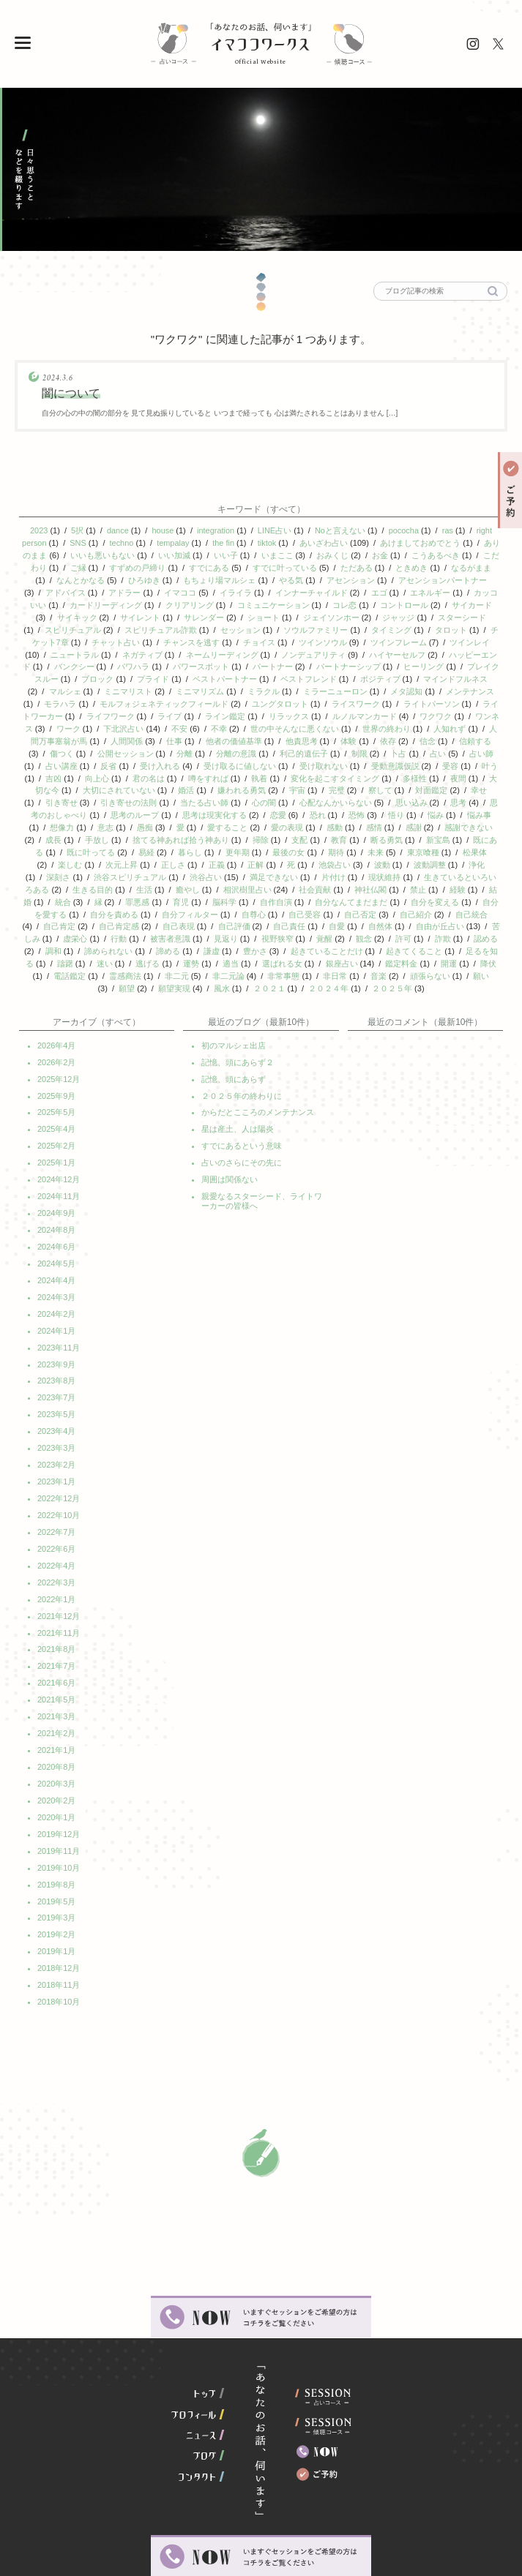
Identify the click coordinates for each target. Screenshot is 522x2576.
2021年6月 (56, 1631)
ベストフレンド (308, 670)
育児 (181, 881)
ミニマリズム (200, 682)
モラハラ (60, 694)
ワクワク (436, 706)
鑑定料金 (401, 940)
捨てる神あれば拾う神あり (181, 823)
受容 (450, 752)
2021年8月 (56, 1599)
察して (380, 776)
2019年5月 (56, 1840)
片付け (333, 858)
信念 (428, 729)
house (163, 530)
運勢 (191, 940)
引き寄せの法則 (128, 788)
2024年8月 (56, 1197)
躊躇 (65, 940)
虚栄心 (75, 916)
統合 (63, 881)
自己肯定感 (119, 905)
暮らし (190, 834)
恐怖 (356, 799)
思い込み (411, 788)
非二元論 (228, 951)
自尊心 (254, 893)
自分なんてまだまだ (351, 881)
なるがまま (475, 565)
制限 (359, 741)
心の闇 (264, 788)
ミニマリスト (128, 682)
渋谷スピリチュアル (130, 858)
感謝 (414, 811)
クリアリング (189, 600)
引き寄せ (61, 788)
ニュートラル (75, 647)
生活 (144, 869)
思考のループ (135, 799)
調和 (53, 928)
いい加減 (182, 553)
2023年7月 (56, 1357)
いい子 (234, 553)
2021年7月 (56, 1615)
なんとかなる (80, 577)
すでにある (213, 565)
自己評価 (234, 905)
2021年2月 (56, 1679)
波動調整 (430, 846)
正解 (255, 846)
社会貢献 (315, 869)
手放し (97, 823)
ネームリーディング (222, 647)
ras (447, 530)
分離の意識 (236, 741)
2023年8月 (56, 1341)
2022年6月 (56, 1502)
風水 (222, 963)
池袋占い (334, 846)
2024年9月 (56, 1180)
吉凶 (53, 764)
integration (215, 530)
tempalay (177, 542)
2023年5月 (56, 1374)
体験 (348, 729)
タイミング (391, 624)
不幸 (219, 717)
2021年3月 (56, 1663)
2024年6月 (56, 1213)
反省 (108, 752)
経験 (458, 869)
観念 (364, 916)
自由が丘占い (440, 905)
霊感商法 (125, 951)
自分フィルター (190, 893)
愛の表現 (287, 811)
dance (117, 530)
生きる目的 (92, 869)
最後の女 (288, 834)
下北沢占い (123, 717)
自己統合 (471, 893)
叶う (490, 752)
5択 (76, 530)
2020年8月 (56, 1712)
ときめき (416, 565)
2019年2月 (56, 1873)
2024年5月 (56, 1229)
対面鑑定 (431, 776)
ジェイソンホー (331, 612)
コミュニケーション (273, 600)
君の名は (149, 764)
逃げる (147, 940)
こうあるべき (444, 553)
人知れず (449, 717)
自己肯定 (59, 905)
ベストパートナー (225, 670)
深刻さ (58, 858)
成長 (53, 823)
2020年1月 (56, 1760)
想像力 (62, 811)
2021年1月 (56, 1695)
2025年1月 (56, 1132)
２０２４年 (328, 963)
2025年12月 (59, 1052)
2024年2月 (56, 1277)
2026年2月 (56, 1036)
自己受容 (304, 893)
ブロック (97, 670)
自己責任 (289, 905)
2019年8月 (56, 1824)
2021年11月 (59, 1583)
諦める (168, 928)
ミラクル (263, 682)
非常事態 (283, 951)
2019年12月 (59, 1776)
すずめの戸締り (141, 565)
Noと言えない (340, 530)
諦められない (108, 928)
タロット (451, 624)
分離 (184, 741)
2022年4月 (56, 1518)
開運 (449, 940)
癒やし (188, 869)
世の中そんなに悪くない (294, 717)
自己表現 (179, 905)
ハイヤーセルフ (397, 647)
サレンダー (204, 612)
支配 (299, 823)
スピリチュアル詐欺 (160, 624)
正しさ (173, 846)
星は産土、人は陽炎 (237, 1100)
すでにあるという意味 (241, 1116)
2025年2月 (56, 1116)
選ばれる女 (282, 940)
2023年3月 (56, 1406)
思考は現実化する (214, 799)
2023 (38, 530)
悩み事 (479, 799)
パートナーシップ (348, 659)
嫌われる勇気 (241, 776)
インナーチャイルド (311, 589)
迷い (105, 940)
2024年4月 (56, 1245)
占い (438, 741)
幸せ (479, 776)
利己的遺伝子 (304, 741)
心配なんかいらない (335, 788)
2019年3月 (56, 1856)
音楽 (378, 951)
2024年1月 (56, 1293)
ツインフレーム (398, 635)
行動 (119, 916)
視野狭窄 (277, 916)
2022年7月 (56, 1486)
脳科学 (224, 881)
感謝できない (468, 811)
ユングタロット (280, 694)
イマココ (180, 589)
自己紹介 (416, 893)
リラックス (289, 706)
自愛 (337, 905)
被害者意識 (170, 916)
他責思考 (302, 729)
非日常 (335, 951)
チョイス (259, 635)
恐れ (318, 799)
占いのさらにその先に (241, 1132)
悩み (436, 799)
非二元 (177, 951)
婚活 (186, 776)
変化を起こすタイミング (335, 764)
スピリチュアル (73, 624)
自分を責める (114, 893)
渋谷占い (206, 858)
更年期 (237, 834)
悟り (396, 799)
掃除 (261, 823)
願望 (127, 963)
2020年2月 (56, 1744)
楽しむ (70, 846)
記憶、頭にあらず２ (237, 1036)
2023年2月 (56, 1422)
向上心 (97, 764)
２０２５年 (392, 963)
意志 (105, 811)
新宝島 (438, 823)
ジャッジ (398, 612)
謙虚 (212, 928)
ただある (360, 565)
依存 (388, 729)
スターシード (462, 612)
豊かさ (255, 928)
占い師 (481, 741)
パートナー (273, 659)
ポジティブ (380, 670)
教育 (339, 823)
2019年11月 (59, 1792)
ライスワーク (356, 694)
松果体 (475, 834)
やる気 (291, 577)
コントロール (404, 600)
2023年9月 (56, 1325)
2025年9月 (56, 1068)
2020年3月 (56, 1728)
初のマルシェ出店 (233, 1019)
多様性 (415, 764)
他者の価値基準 (234, 729)
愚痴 (145, 811)
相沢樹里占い (247, 869)
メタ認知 (406, 682)
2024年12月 (59, 1148)
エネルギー (430, 589)
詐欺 (443, 916)
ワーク (68, 717)
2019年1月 (56, 1889)
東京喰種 (423, 834)
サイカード (472, 600)
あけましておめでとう (424, 542)
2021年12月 (59, 1567)
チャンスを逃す (191, 635)
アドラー (124, 589)
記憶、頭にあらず (233, 1052)
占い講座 (61, 752)
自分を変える (435, 881)
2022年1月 (56, 1551)
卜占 (398, 741)
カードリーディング (106, 600)
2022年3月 (56, 1535)
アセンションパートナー (442, 577)
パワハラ (133, 659)
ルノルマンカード (364, 706)
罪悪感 (137, 881)
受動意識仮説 (395, 752)
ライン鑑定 (225, 706)
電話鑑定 (69, 951)
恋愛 (278, 799)
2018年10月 (59, 1937)
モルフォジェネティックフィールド (164, 694)
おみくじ (340, 553)
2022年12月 (59, 1454)
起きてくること (414, 928)
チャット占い (116, 635)
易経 (146, 834)
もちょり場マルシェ (219, 577)
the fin (228, 542)
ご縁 (82, 565)
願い (481, 951)
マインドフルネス (455, 670)
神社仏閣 (370, 869)
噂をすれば (208, 764)
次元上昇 (121, 846)
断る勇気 (386, 823)
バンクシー (74, 659)
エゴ (379, 589)
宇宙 (297, 776)
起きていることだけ (327, 928)
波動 (382, 846)
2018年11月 (59, 1921)
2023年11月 (59, 1309)
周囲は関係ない (229, 1148)
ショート (263, 612)
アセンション (351, 577)
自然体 (380, 905)
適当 (231, 940)
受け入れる (160, 752)
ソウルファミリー (315, 624)
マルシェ (65, 682)
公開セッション (125, 741)
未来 (376, 834)
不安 (179, 717)
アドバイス (65, 589)
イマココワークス (260, 44)
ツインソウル (323, 635)
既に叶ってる (91, 834)
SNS (81, 542)
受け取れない (323, 752)
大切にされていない (119, 776)
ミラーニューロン (335, 682)
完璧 (337, 776)
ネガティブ (142, 647)
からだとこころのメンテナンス (257, 1084)
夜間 (458, 764)
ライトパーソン (431, 694)
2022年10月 (59, 1470)
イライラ (236, 589)
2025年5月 (56, 1084)
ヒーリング (423, 659)
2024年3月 (56, 1261)
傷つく (62, 741)
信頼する (475, 729)
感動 (335, 811)
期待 (336, 834)
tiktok (271, 542)
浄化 (477, 846)
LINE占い (274, 530)
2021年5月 (56, 1647)
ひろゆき (144, 577)
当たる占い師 (204, 788)
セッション (240, 624)
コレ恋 (344, 600)
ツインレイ (470, 635)
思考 (458, 788)
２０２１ (269, 963)
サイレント (140, 612)
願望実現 (174, 963)
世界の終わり (386, 717)
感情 (374, 811)
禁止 (418, 869)
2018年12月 (59, 1905)
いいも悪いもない (110, 553)
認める (486, 916)
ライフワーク (110, 706)
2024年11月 (59, 1164)
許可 (403, 916)
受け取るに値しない (240, 752)
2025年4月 (56, 1100)
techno (125, 542)
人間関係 (127, 729)
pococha (404, 530)
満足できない (274, 858)
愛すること (227, 811)
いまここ (285, 553)
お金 (388, 553)
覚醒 (324, 916)
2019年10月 (59, 1808)
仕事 (174, 729)
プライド (153, 670)
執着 (259, 764)
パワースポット (201, 659)
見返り (226, 916)
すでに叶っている (288, 565)
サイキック (77, 612)
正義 (217, 846)
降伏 (488, 940)
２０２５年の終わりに (241, 1068)
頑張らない (430, 951)
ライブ (169, 706)
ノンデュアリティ (313, 647)
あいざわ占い (328, 542)
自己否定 (360, 893)
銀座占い (342, 940)
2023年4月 (56, 1390)
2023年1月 (56, 1438)
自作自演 (276, 881)
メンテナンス (470, 682)
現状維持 (384, 858)
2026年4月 (56, 1019)
